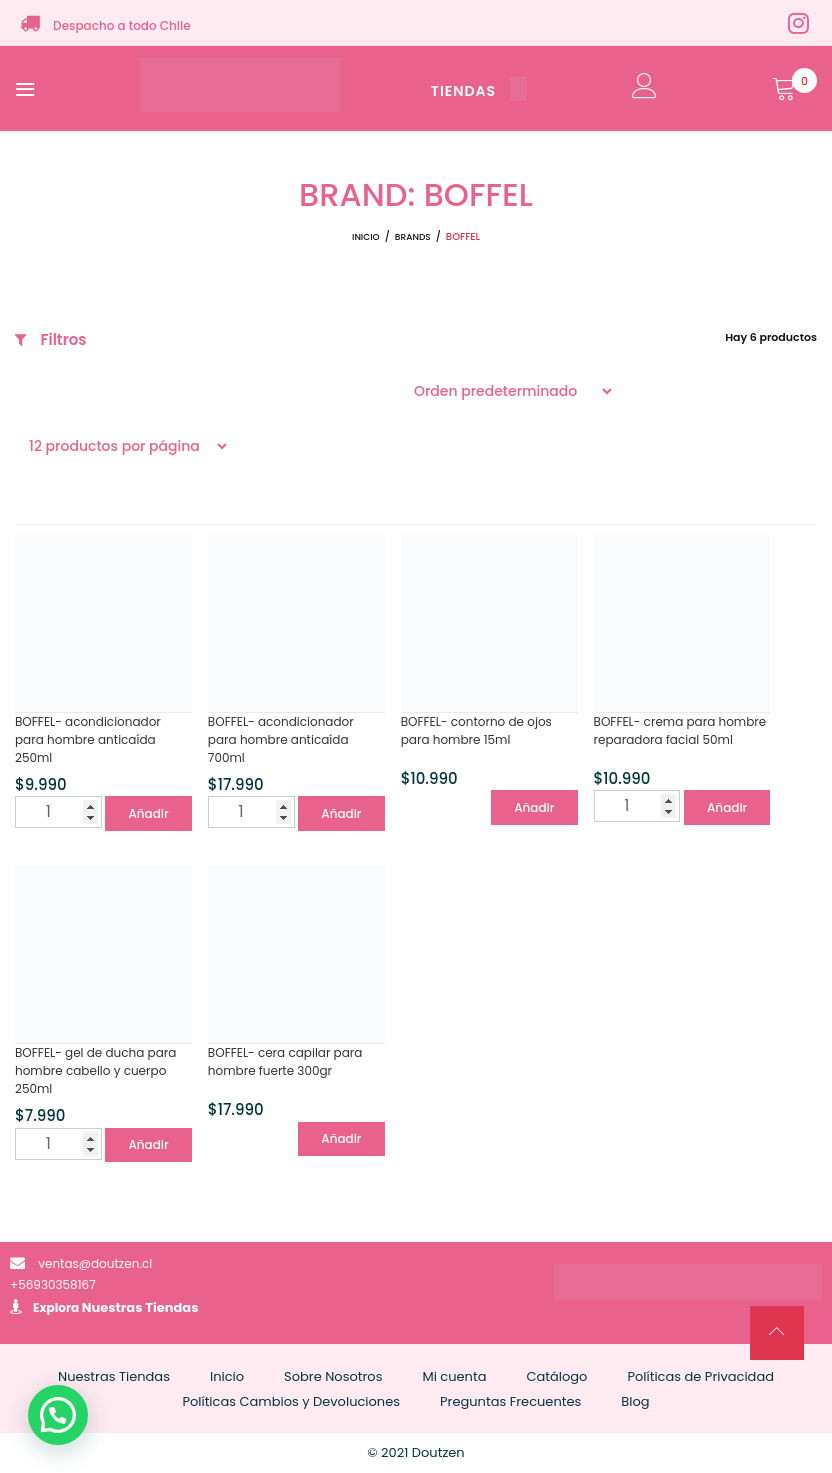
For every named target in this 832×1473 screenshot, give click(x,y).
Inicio (366, 237)
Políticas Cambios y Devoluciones (291, 1401)
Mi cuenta (454, 1376)
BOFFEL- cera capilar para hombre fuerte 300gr (285, 1061)
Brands (413, 237)
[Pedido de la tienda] (507, 391)
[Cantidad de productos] (58, 812)
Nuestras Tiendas (140, 1307)
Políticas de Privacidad (700, 1376)
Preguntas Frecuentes (510, 1401)
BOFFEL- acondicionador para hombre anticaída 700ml (281, 739)
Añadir (148, 813)
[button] (58, 1415)
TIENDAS (479, 91)
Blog (635, 1401)
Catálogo (556, 1376)
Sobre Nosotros (333, 1376)
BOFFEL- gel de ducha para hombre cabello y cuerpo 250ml (95, 1070)
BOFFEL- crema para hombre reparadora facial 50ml (680, 730)
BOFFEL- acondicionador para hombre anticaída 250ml (88, 739)
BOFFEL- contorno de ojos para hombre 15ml (476, 730)
